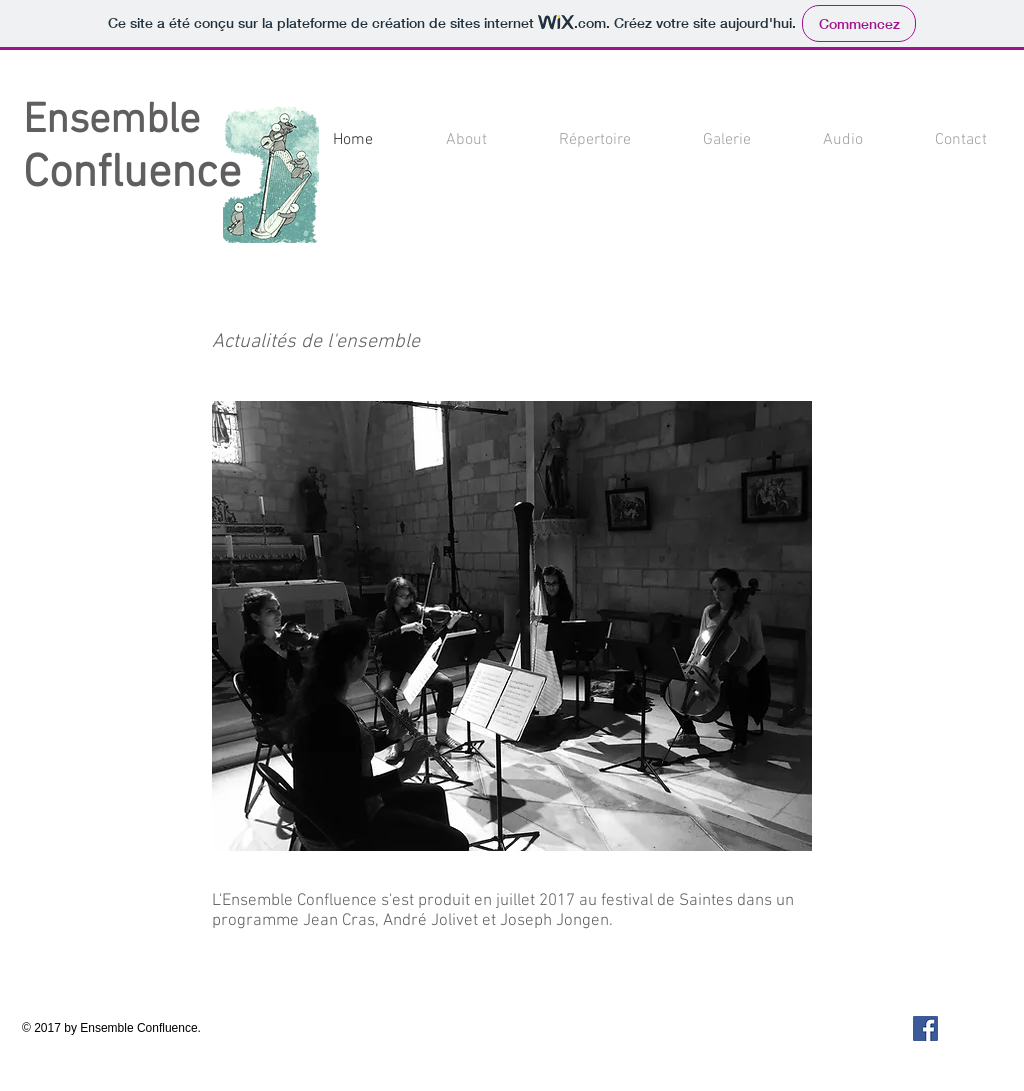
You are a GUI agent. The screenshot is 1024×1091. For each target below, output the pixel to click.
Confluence (132, 174)
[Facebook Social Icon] (925, 1028)
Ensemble (111, 121)
